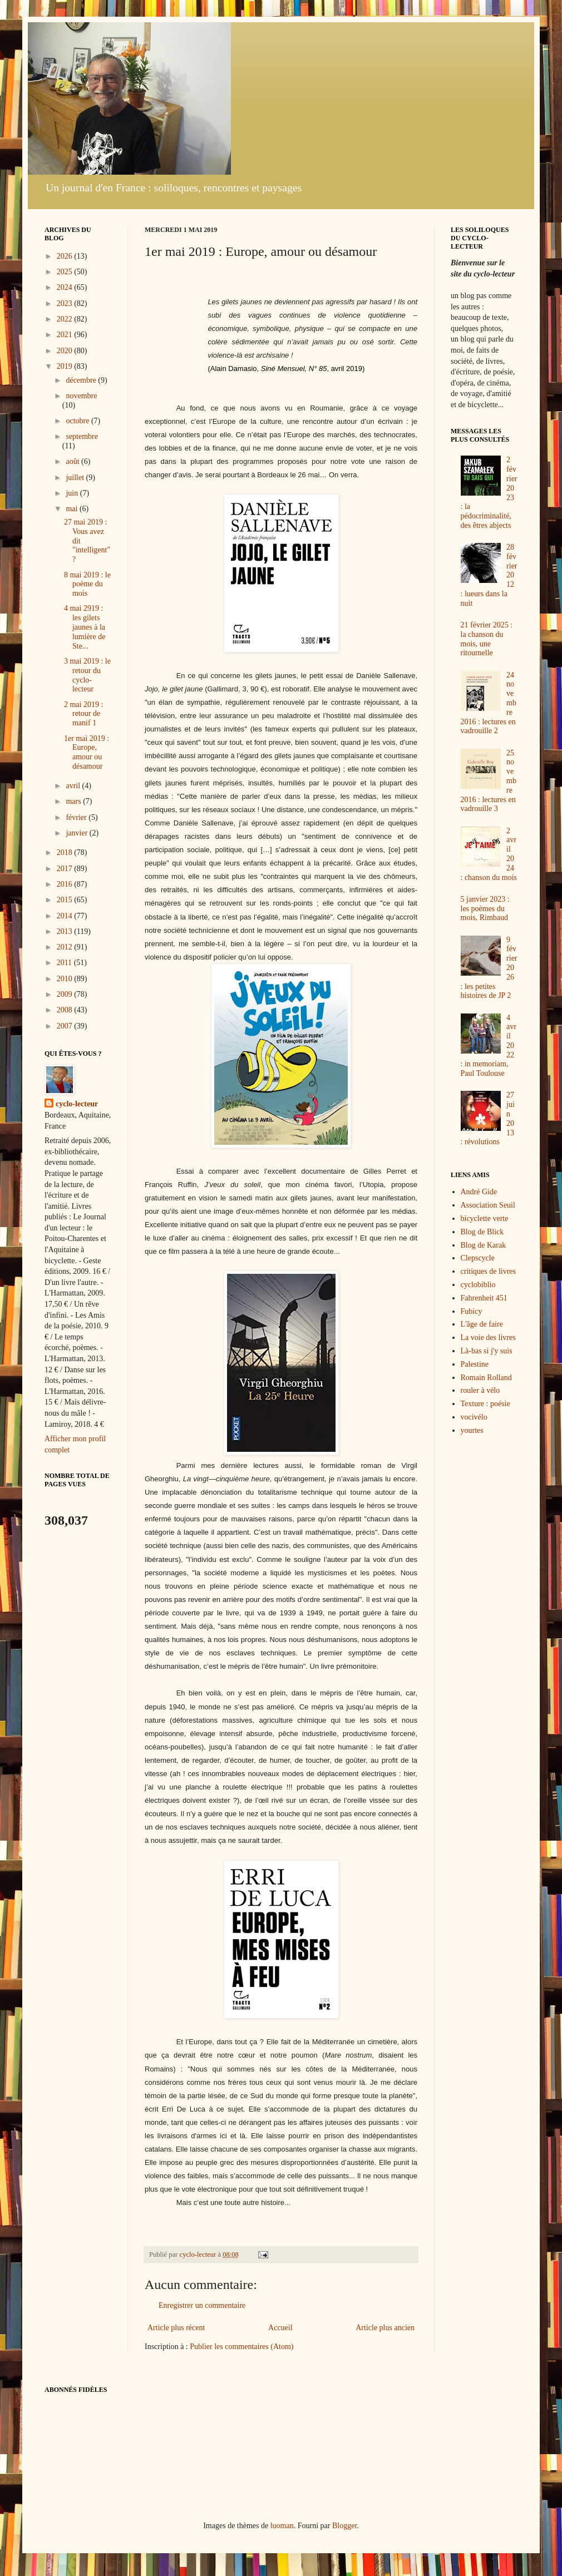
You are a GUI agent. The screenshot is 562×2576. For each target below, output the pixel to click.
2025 (66, 272)
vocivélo (474, 1417)
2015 (66, 900)
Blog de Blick (482, 1232)
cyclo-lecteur (77, 1104)
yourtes (472, 1430)
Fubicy (471, 1311)
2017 (66, 868)
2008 (66, 1010)
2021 (66, 334)
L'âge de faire (482, 1324)
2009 (66, 994)
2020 (66, 351)
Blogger (344, 2525)
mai (73, 509)
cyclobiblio (478, 1284)
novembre (81, 396)
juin (73, 493)
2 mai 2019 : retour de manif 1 (83, 714)
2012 (66, 947)
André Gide (479, 1192)
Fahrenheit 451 (484, 1298)
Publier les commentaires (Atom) (241, 2346)
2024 (66, 287)
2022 (66, 319)
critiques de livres (488, 1271)
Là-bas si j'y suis (486, 1351)
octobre (78, 421)
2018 (66, 852)
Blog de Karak (483, 1245)
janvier (77, 833)
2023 (66, 303)
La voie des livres (488, 1337)
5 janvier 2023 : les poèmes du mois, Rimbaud (485, 908)
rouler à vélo (480, 1390)
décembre (82, 380)
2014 (66, 916)
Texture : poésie (485, 1404)
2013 (66, 931)
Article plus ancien (385, 2327)
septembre (82, 436)
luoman (282, 2525)
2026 (66, 256)
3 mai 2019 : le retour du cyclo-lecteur (87, 675)
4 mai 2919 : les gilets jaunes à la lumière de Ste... (84, 627)
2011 (65, 962)
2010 (66, 979)
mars (74, 801)
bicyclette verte (485, 1218)
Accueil (280, 2327)
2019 (66, 366)
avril (74, 786)
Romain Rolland (486, 1377)
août (73, 461)
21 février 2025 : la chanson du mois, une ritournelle (487, 639)
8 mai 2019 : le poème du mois (87, 584)
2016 (66, 884)
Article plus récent (176, 2327)
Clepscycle (478, 1258)
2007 (66, 1026)
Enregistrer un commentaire (202, 2305)
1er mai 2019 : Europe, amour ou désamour (86, 752)
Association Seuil (488, 1205)
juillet (76, 477)
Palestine (475, 1364)
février (77, 817)
